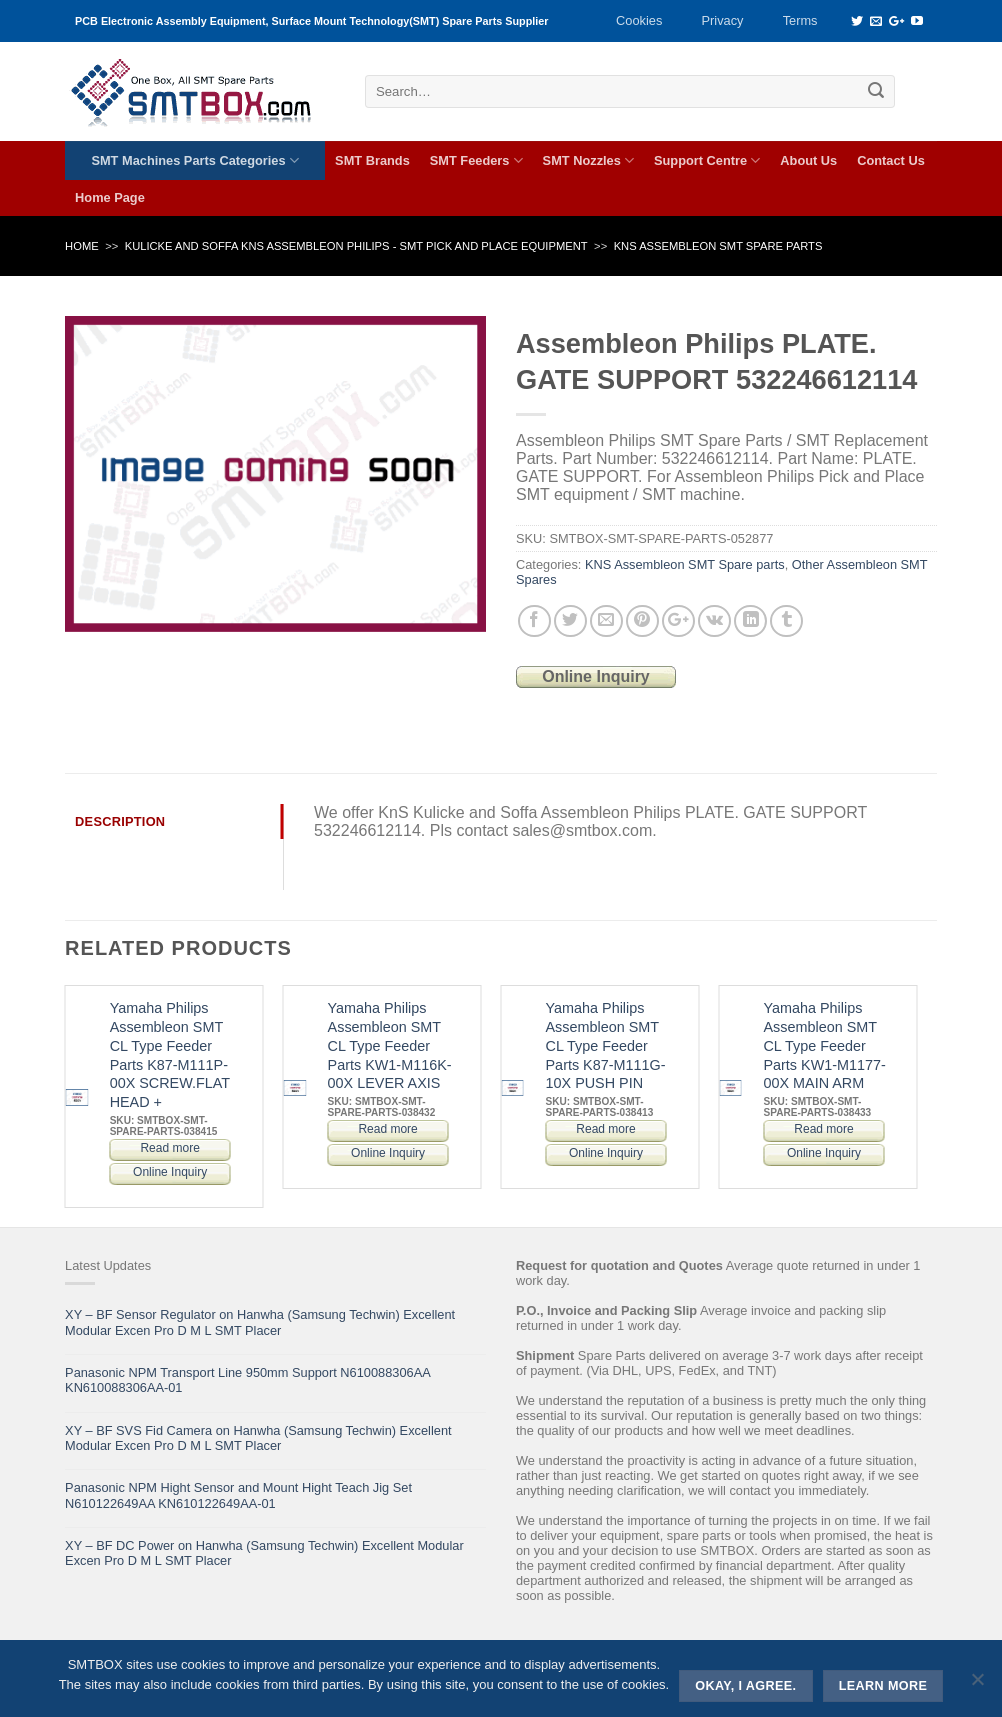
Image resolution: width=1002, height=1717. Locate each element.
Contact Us (891, 160)
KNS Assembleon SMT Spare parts (718, 246)
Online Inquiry (596, 676)
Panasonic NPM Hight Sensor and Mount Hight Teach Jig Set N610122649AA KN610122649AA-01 (238, 1495)
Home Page (110, 197)
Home (82, 246)
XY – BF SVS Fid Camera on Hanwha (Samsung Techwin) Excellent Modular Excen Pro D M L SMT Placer (258, 1438)
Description (120, 821)
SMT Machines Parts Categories (194, 160)
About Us (808, 160)
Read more (169, 1148)
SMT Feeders (476, 160)
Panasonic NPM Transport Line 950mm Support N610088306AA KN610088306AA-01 (247, 1380)
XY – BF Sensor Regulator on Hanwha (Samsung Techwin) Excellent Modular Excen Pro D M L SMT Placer (260, 1322)
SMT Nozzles (588, 160)
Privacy (723, 20)
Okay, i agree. (745, 1686)
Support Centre (707, 160)
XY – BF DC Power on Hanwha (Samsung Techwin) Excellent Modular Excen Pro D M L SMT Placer (264, 1553)
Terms (800, 20)
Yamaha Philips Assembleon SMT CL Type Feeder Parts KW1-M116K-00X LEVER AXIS (390, 1045)
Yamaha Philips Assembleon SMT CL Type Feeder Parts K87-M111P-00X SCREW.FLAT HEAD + (170, 1055)
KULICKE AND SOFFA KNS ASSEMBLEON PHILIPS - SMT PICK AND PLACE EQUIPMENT (356, 246)
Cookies (639, 20)
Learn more (883, 1686)
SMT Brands (372, 160)
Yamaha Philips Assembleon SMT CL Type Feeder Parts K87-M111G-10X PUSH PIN (606, 1045)
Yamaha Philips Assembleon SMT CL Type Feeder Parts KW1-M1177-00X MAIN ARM (824, 1045)
